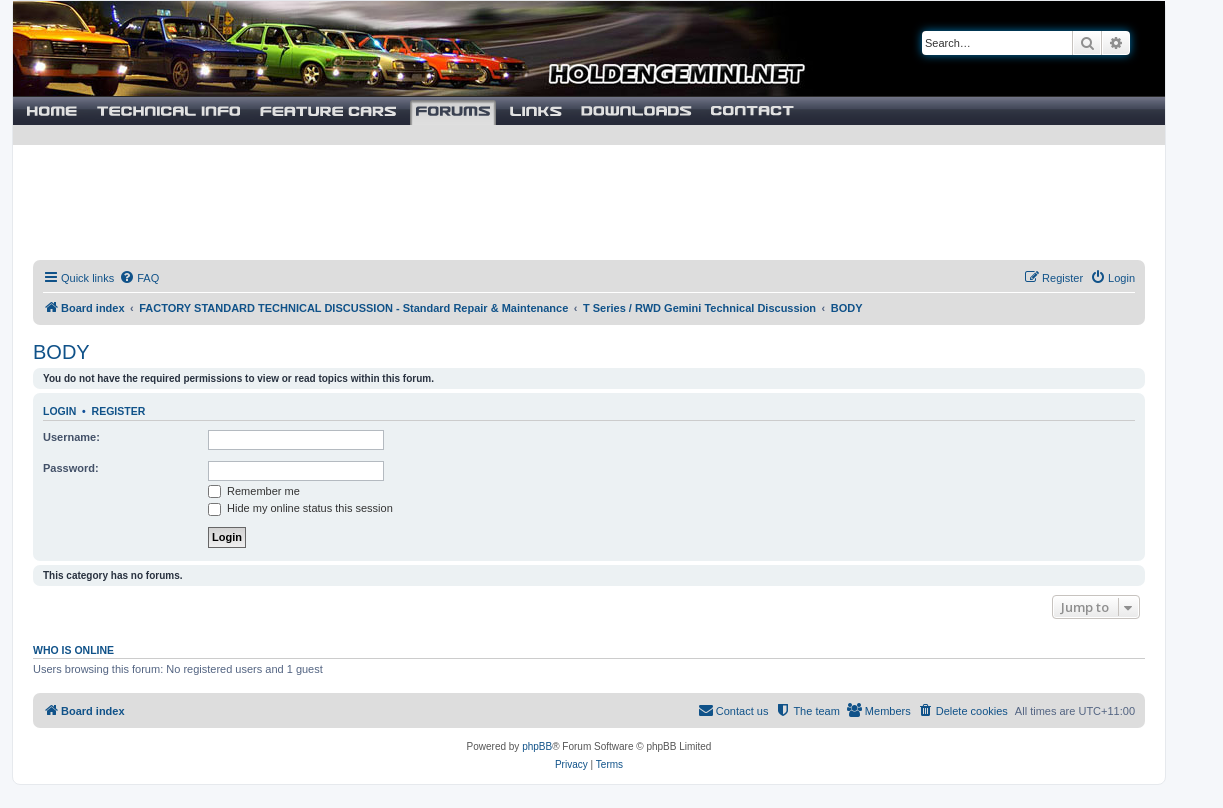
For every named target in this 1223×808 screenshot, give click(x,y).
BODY (61, 352)
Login (59, 411)
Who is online (73, 650)
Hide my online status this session (300, 508)
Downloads (636, 110)
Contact (751, 110)
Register (119, 411)
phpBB (537, 746)
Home (50, 110)
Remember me (254, 491)
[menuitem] (139, 278)
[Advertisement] (589, 195)
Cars (328, 110)
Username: (71, 437)
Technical (169, 110)
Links (535, 110)
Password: (71, 468)
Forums (453, 110)
